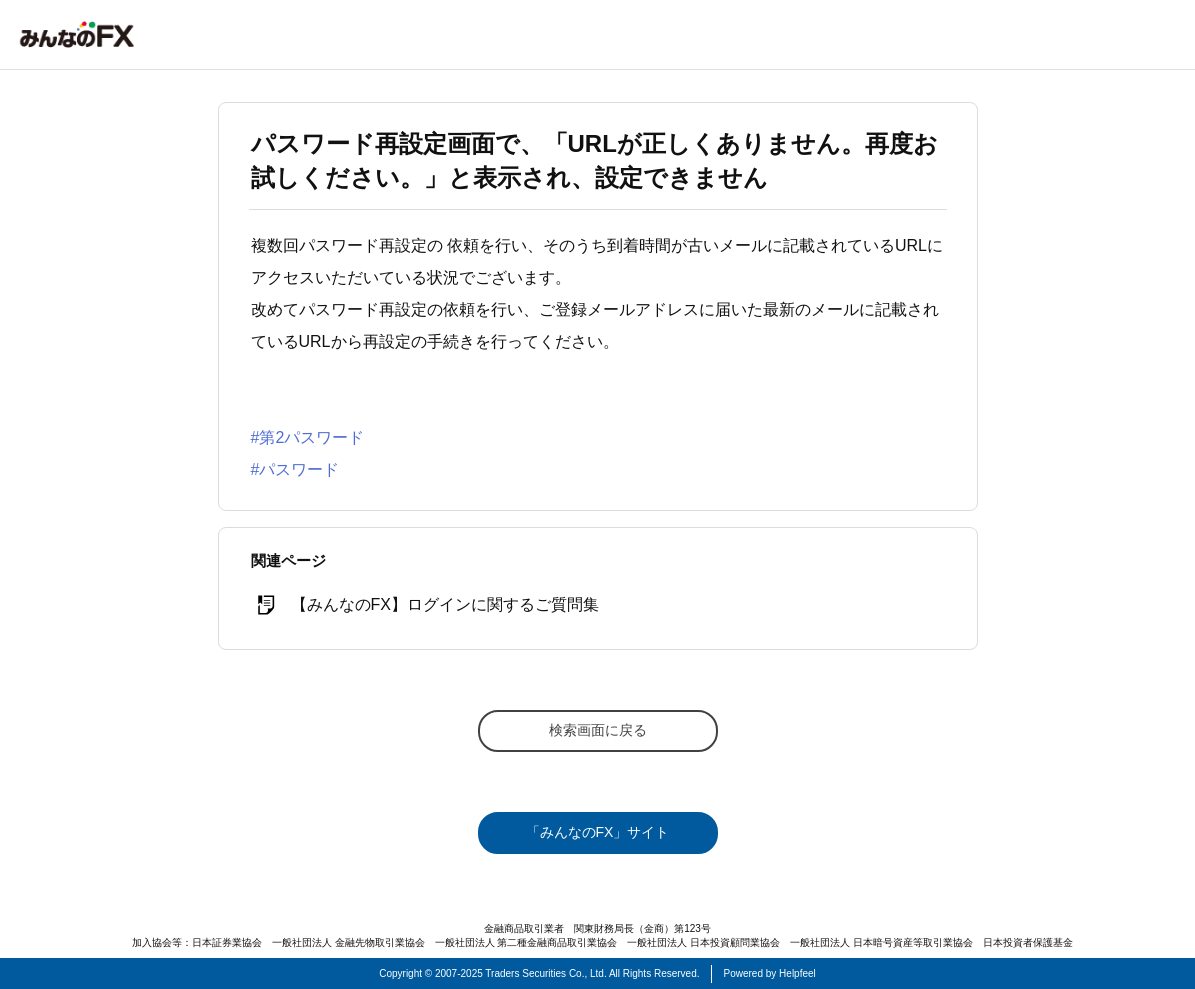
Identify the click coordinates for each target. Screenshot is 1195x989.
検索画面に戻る (598, 730)
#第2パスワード (308, 437)
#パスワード (295, 469)
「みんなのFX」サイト (598, 832)
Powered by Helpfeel (770, 973)
